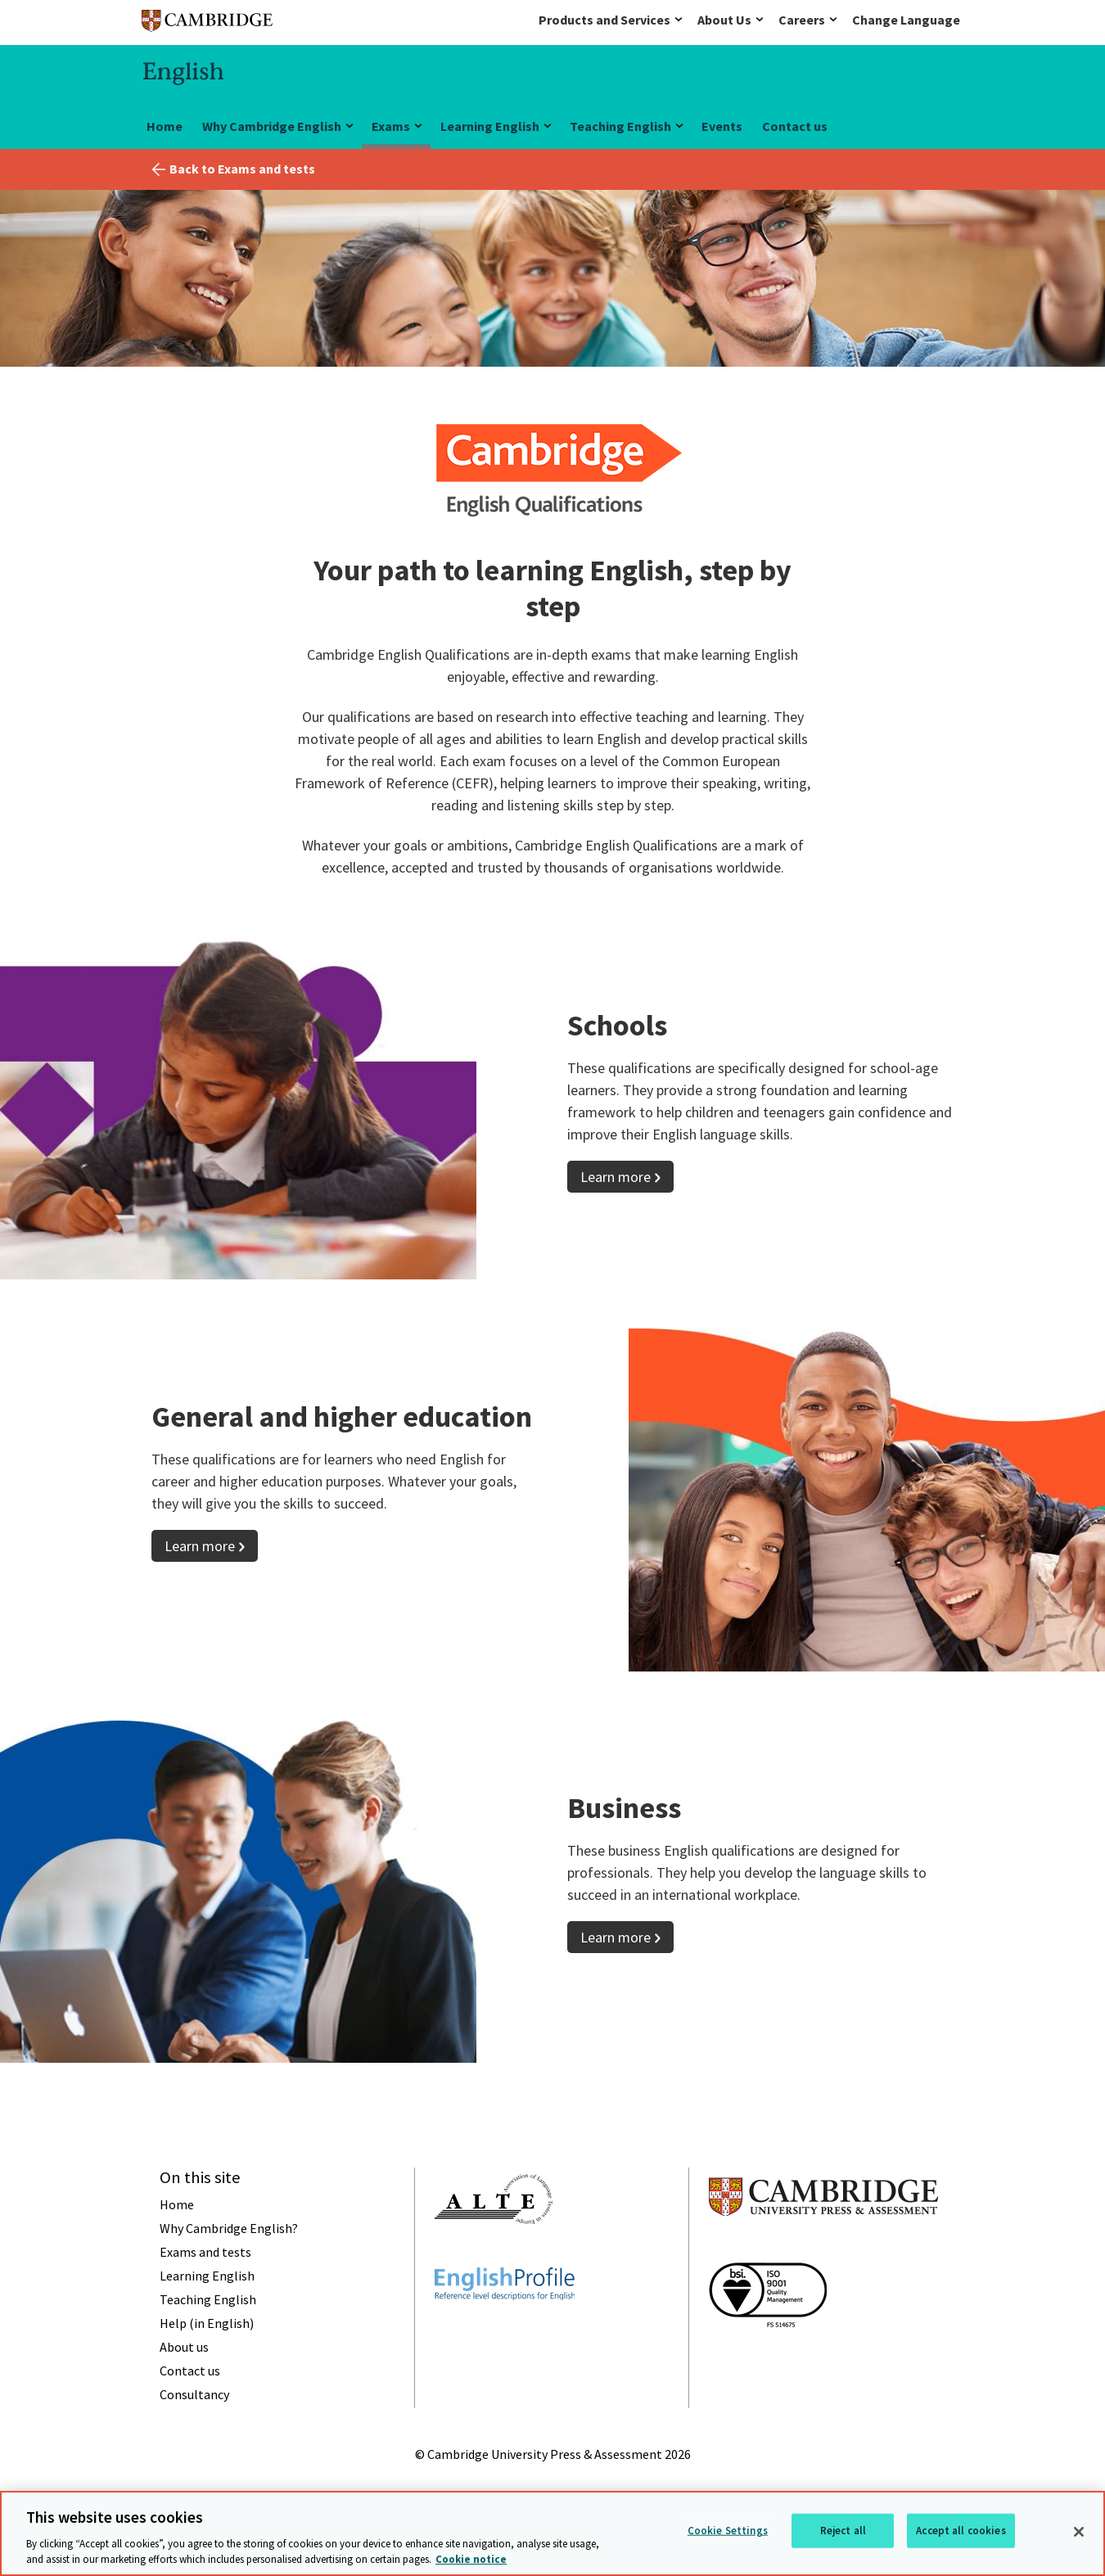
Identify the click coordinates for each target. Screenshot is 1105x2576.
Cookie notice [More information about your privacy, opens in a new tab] (471, 2559)
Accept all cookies (960, 2531)
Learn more (615, 1176)
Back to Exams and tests (242, 168)
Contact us (795, 126)
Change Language (906, 19)
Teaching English (620, 126)
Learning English (489, 126)
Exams (391, 126)
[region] (552, 2533)
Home (165, 126)
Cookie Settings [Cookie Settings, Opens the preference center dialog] (728, 2531)
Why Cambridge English (271, 126)
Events (721, 126)
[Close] (1079, 2532)
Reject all (843, 2531)
